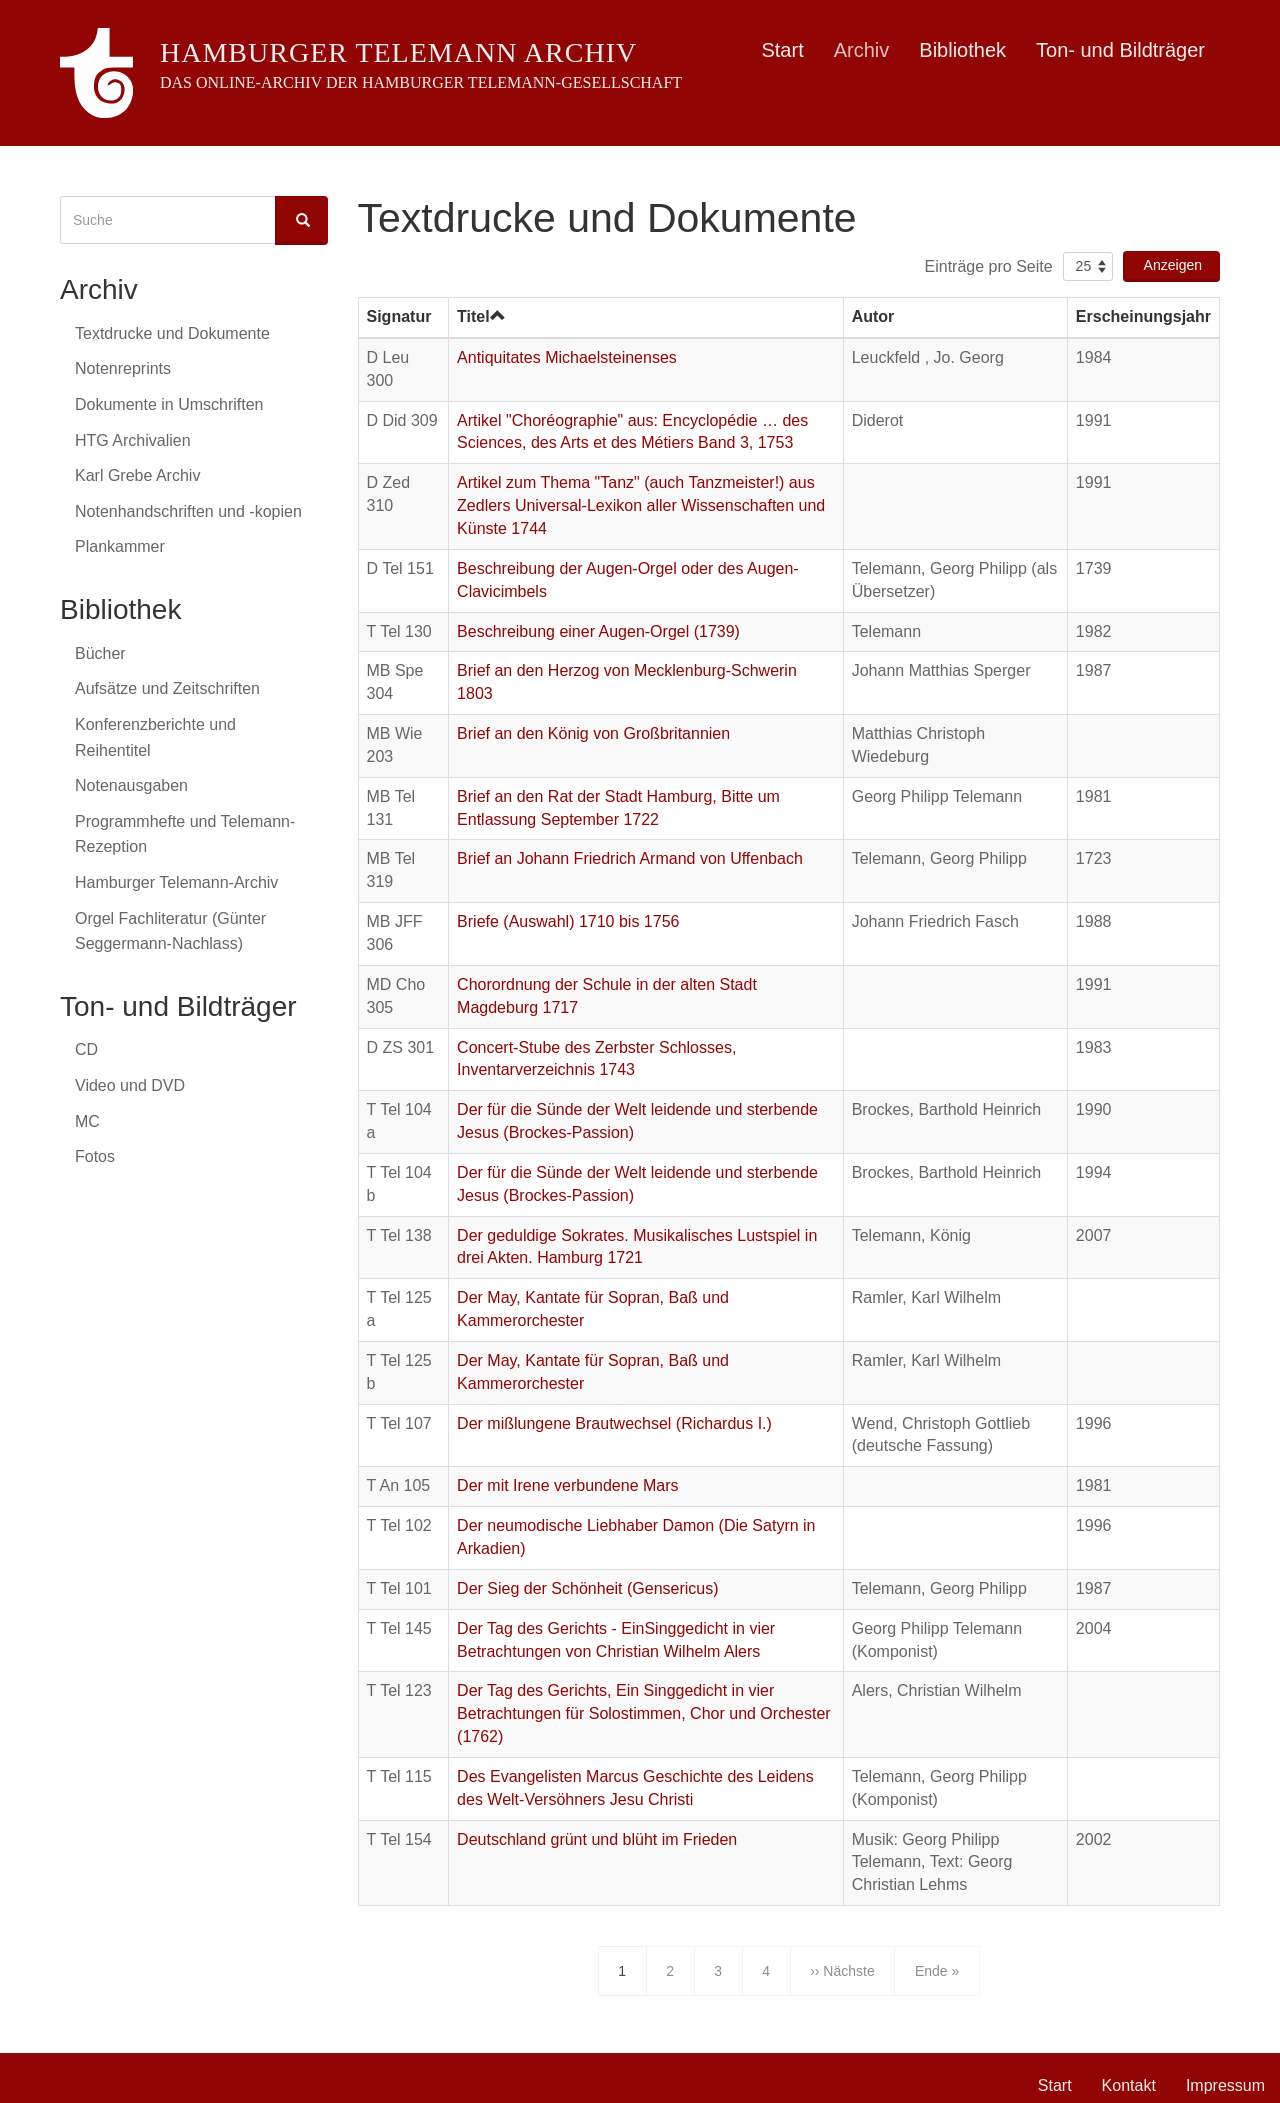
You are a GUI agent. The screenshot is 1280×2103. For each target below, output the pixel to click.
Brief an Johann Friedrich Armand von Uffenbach (630, 858)
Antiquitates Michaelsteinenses (567, 357)
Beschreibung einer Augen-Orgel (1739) (598, 631)
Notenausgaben (131, 785)
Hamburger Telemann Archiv (398, 53)
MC (87, 1121)
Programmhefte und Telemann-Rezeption (185, 834)
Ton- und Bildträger (1120, 50)
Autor (873, 316)
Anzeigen (1173, 265)
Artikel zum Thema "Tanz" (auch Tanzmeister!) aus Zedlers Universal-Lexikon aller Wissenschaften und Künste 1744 (641, 505)
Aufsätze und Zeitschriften (167, 688)
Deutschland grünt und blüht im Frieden (597, 1839)
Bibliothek (962, 50)
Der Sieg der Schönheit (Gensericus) (587, 1588)
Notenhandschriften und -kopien (188, 511)
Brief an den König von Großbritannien (593, 733)
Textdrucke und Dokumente (172, 333)
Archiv (862, 50)
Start (782, 50)
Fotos (95, 1156)
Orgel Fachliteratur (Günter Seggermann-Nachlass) (170, 931)
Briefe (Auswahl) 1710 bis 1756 (568, 921)
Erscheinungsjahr (1143, 316)
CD (86, 1049)
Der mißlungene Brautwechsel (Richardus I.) (614, 1423)
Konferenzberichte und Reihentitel (155, 737)
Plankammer (120, 546)
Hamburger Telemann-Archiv (176, 882)
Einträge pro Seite (989, 266)
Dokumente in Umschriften (169, 404)
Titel (481, 316)
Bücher (100, 653)
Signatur (399, 316)
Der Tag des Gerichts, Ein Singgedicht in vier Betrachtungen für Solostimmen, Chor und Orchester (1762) (644, 1713)
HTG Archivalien (133, 440)
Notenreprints (123, 368)
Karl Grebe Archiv (137, 475)
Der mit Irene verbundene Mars (567, 1485)
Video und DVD (130, 1085)
